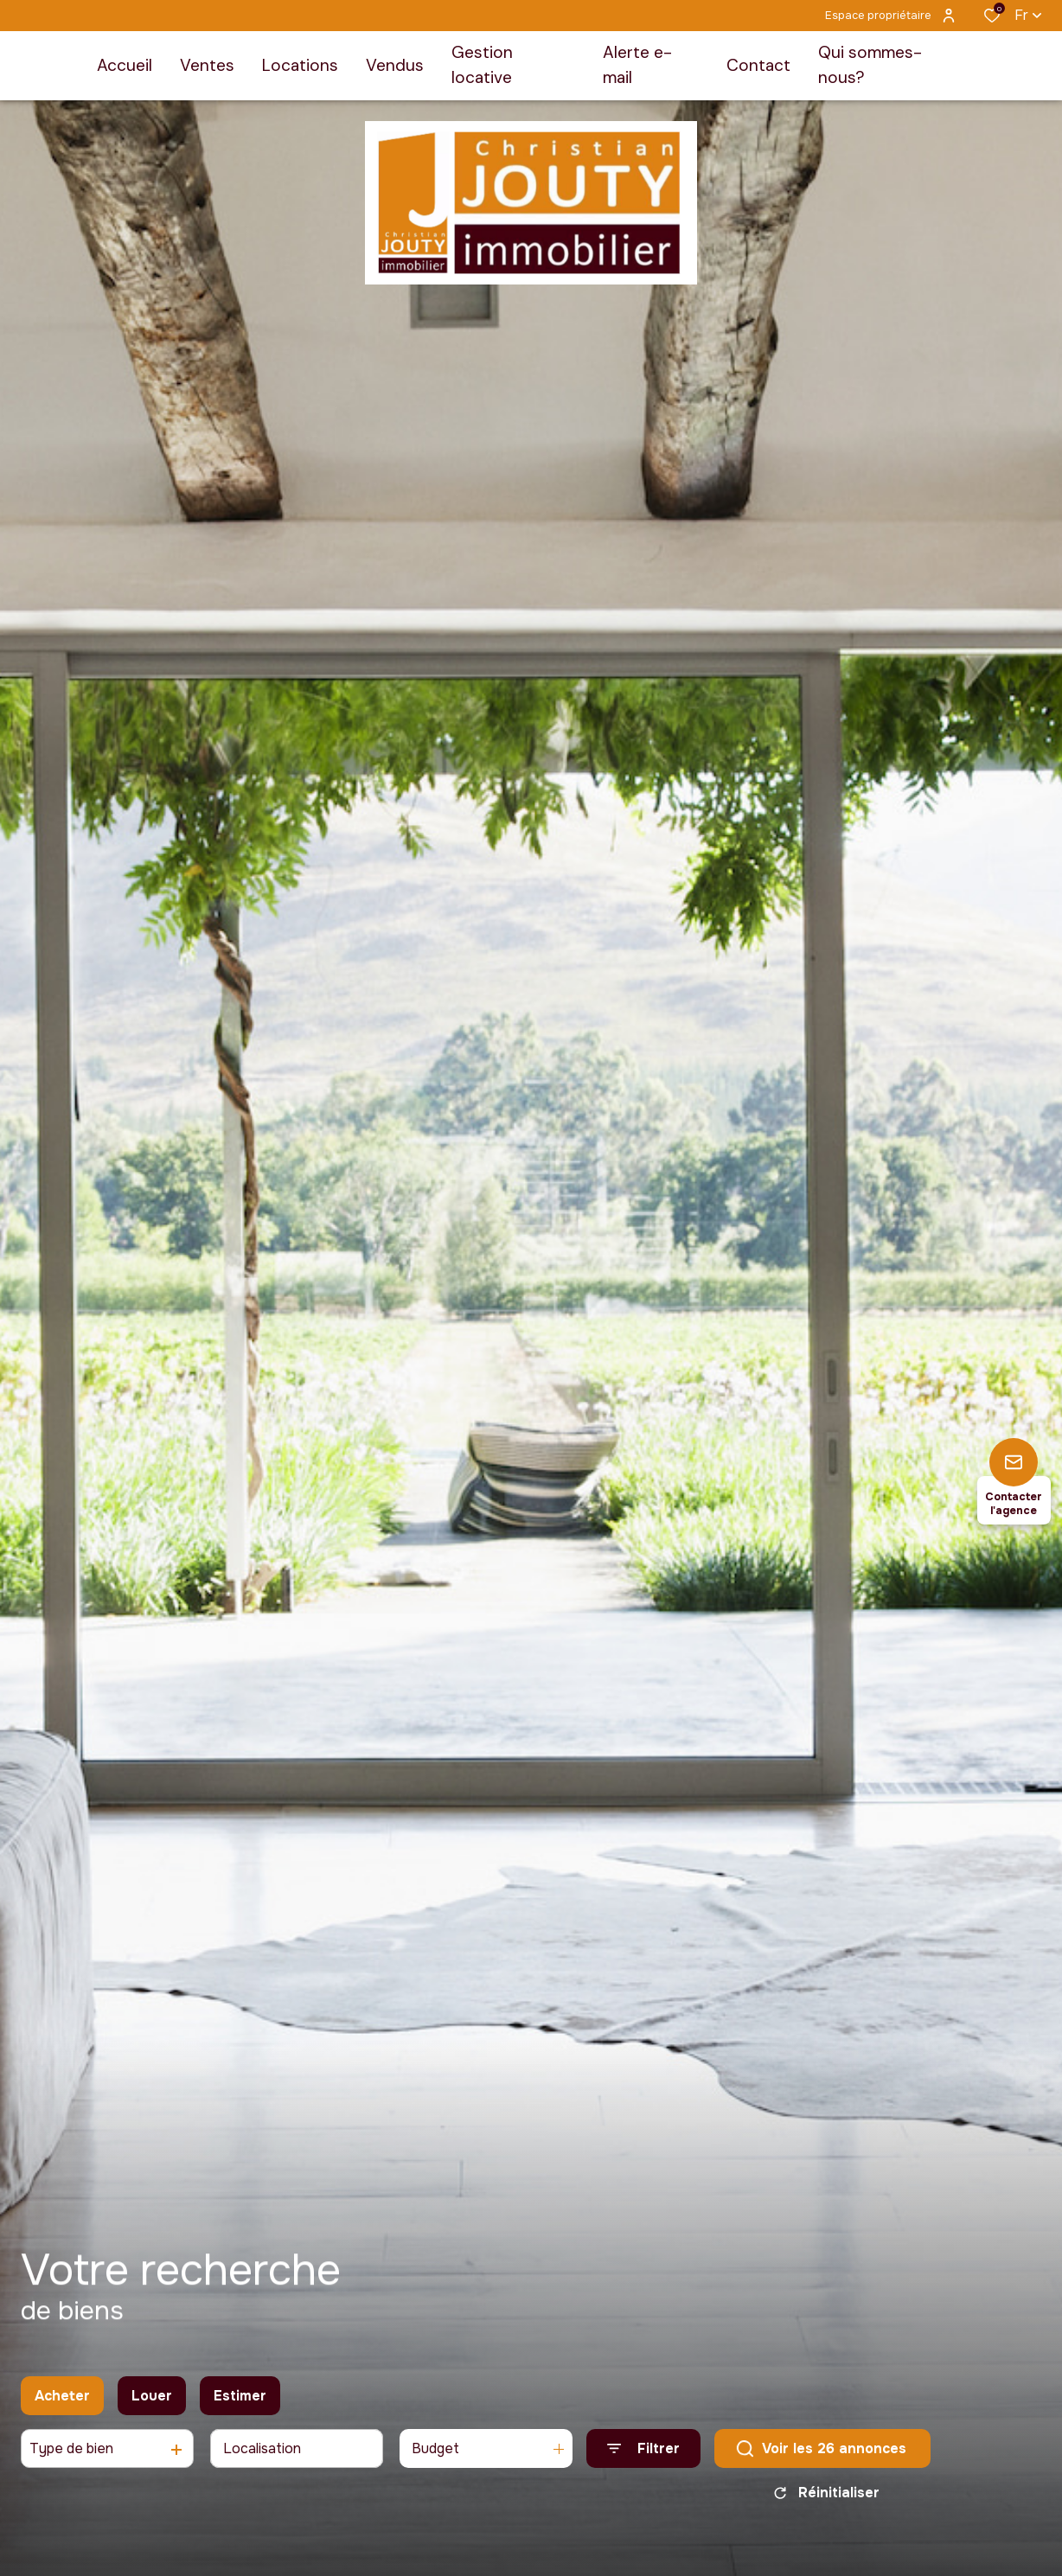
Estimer (240, 2402)
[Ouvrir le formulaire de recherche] (643, 2455)
